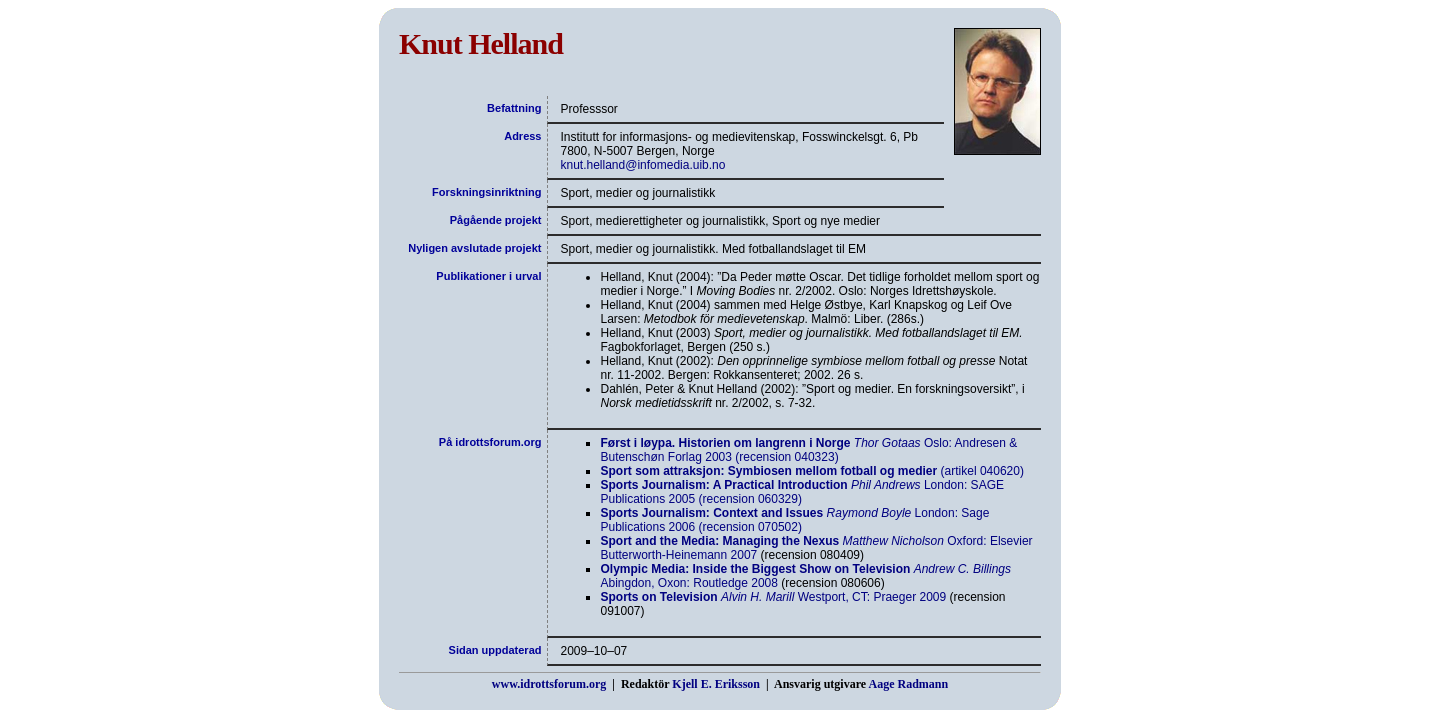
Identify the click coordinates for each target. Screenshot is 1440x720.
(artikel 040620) (811, 471)
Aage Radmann (908, 684)
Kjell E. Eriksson (716, 684)
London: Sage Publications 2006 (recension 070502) (794, 520)
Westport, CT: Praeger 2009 (773, 597)
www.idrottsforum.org (549, 684)
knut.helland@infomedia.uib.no (642, 165)
